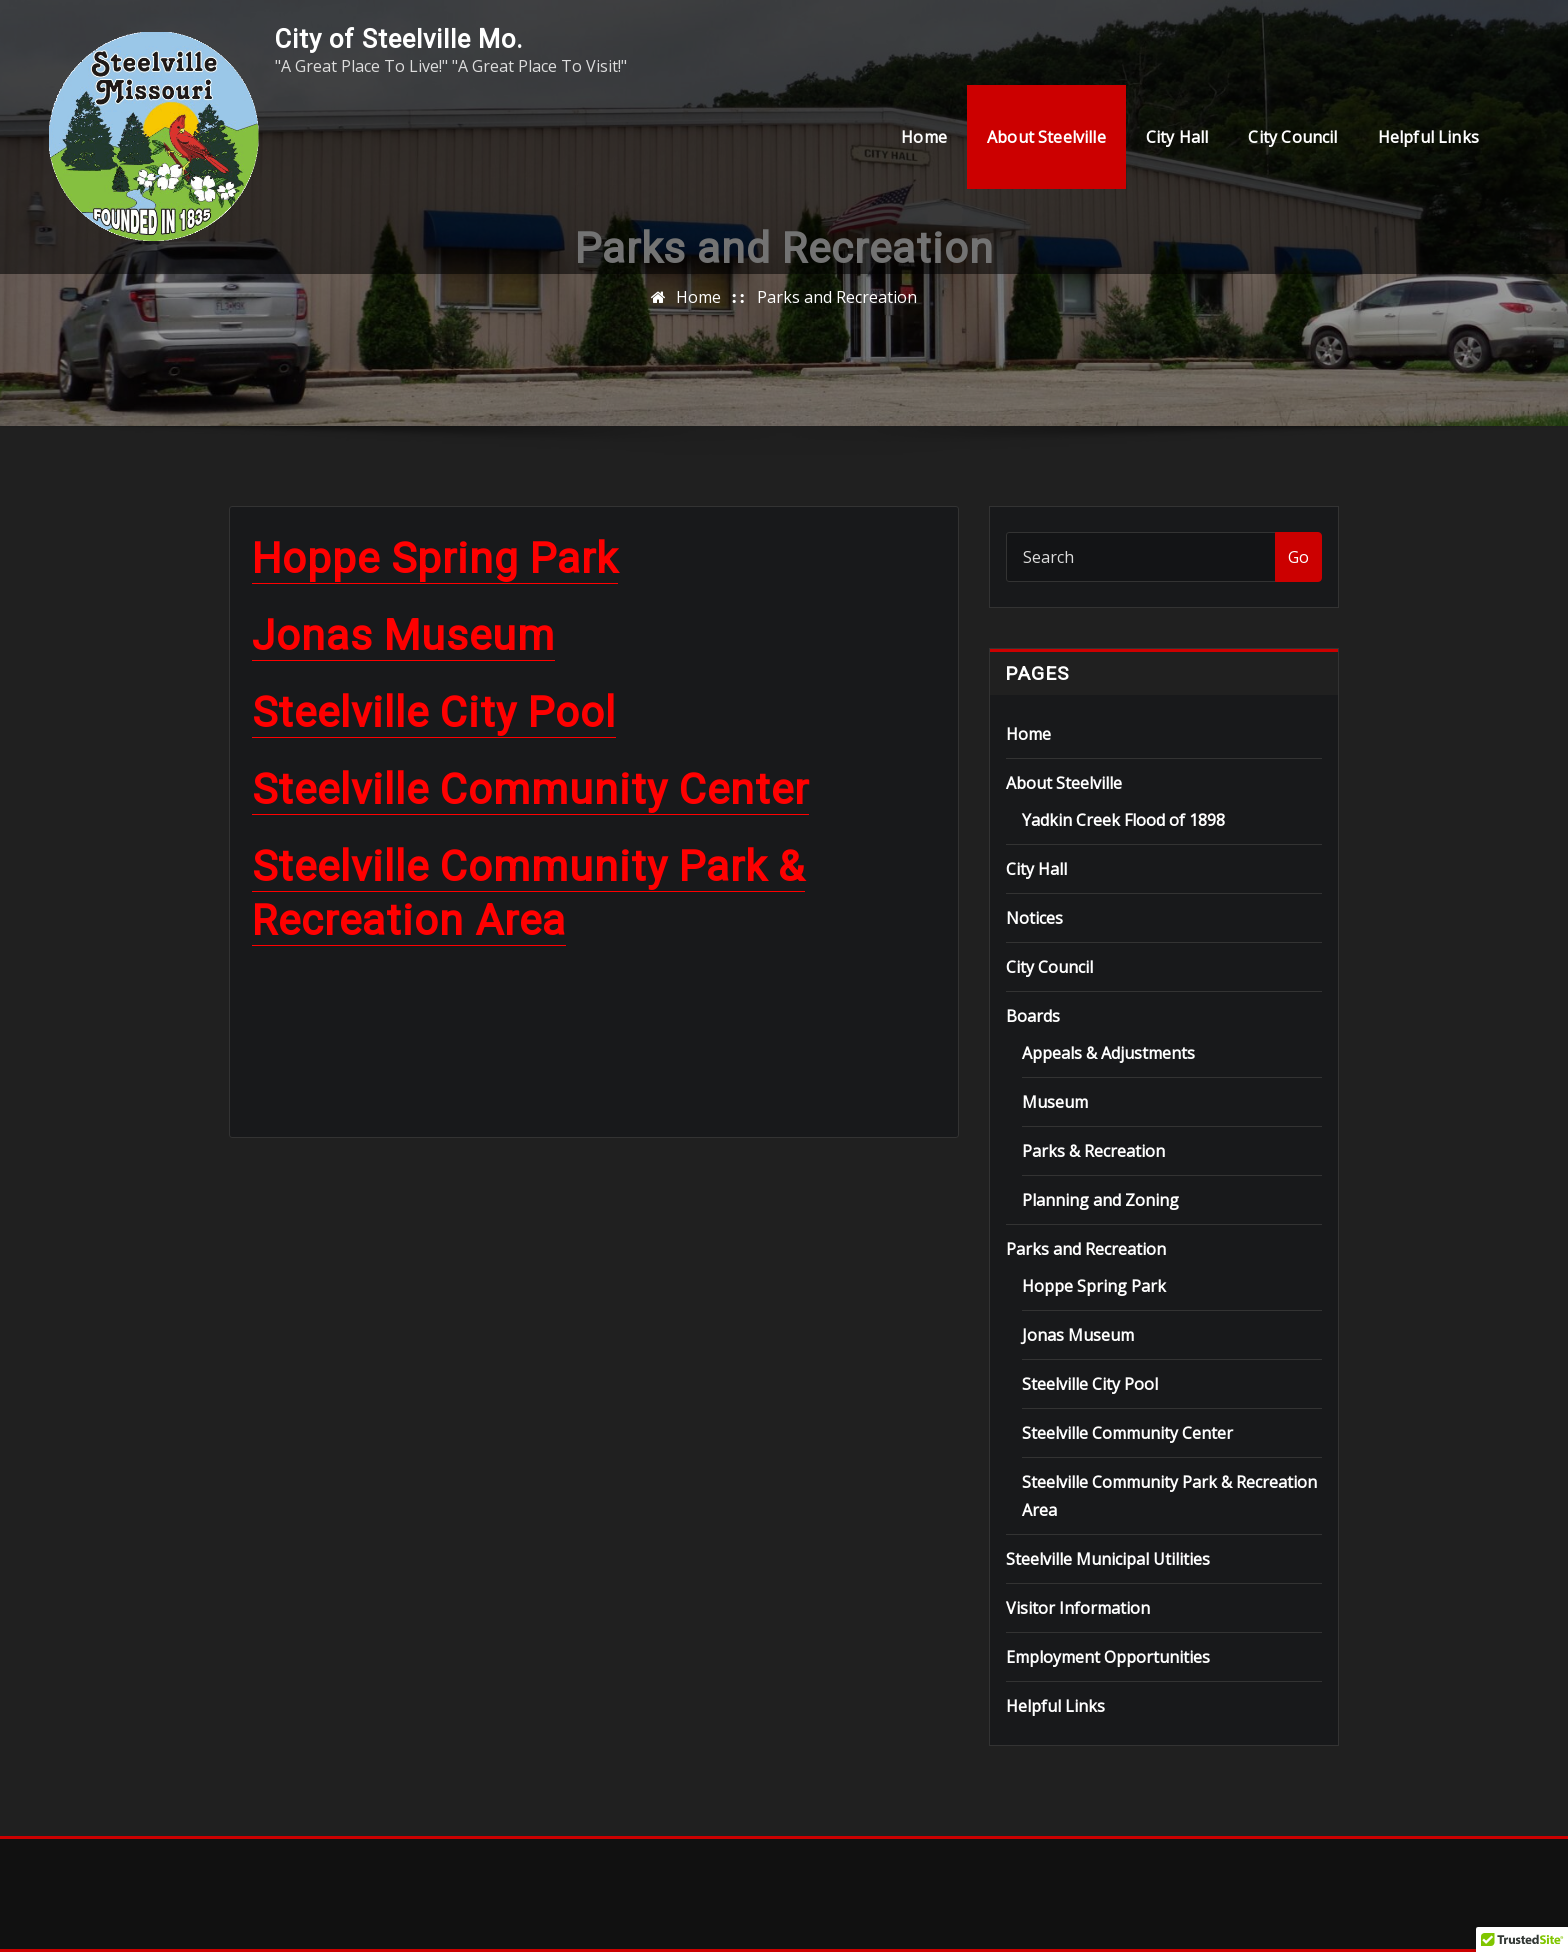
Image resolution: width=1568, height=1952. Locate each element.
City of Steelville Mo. (399, 39)
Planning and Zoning (1100, 1200)
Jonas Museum (403, 635)
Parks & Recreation (1093, 1151)
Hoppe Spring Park (435, 558)
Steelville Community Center (530, 789)
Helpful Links (1428, 137)
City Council (1292, 137)
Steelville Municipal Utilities (1108, 1559)
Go (1298, 557)
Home (924, 137)
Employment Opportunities (1108, 1657)
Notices (1034, 918)
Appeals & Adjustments (1108, 1053)
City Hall (1177, 137)
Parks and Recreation (837, 297)
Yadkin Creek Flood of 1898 (1123, 820)
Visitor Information (1078, 1608)
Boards (1033, 1016)
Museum (1055, 1102)
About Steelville (1046, 137)
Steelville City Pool (434, 712)
